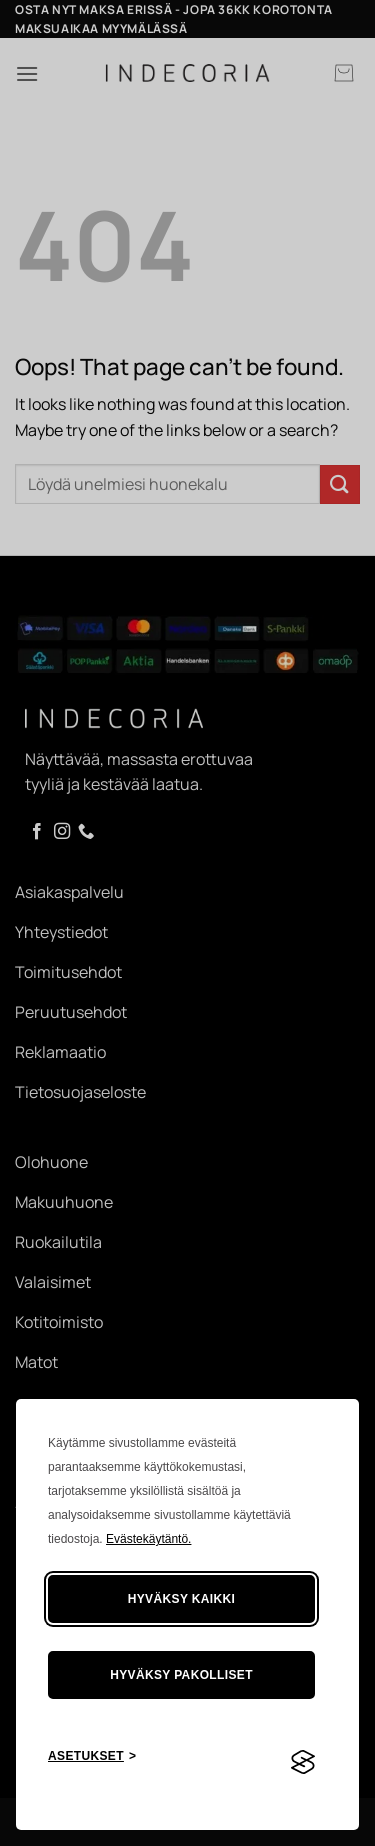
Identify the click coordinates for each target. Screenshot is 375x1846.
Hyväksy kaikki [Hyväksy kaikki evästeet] (182, 1599)
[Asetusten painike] (92, 1756)
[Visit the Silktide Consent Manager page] (303, 1763)
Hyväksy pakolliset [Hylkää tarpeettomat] (181, 1675)
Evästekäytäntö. (148, 1539)
